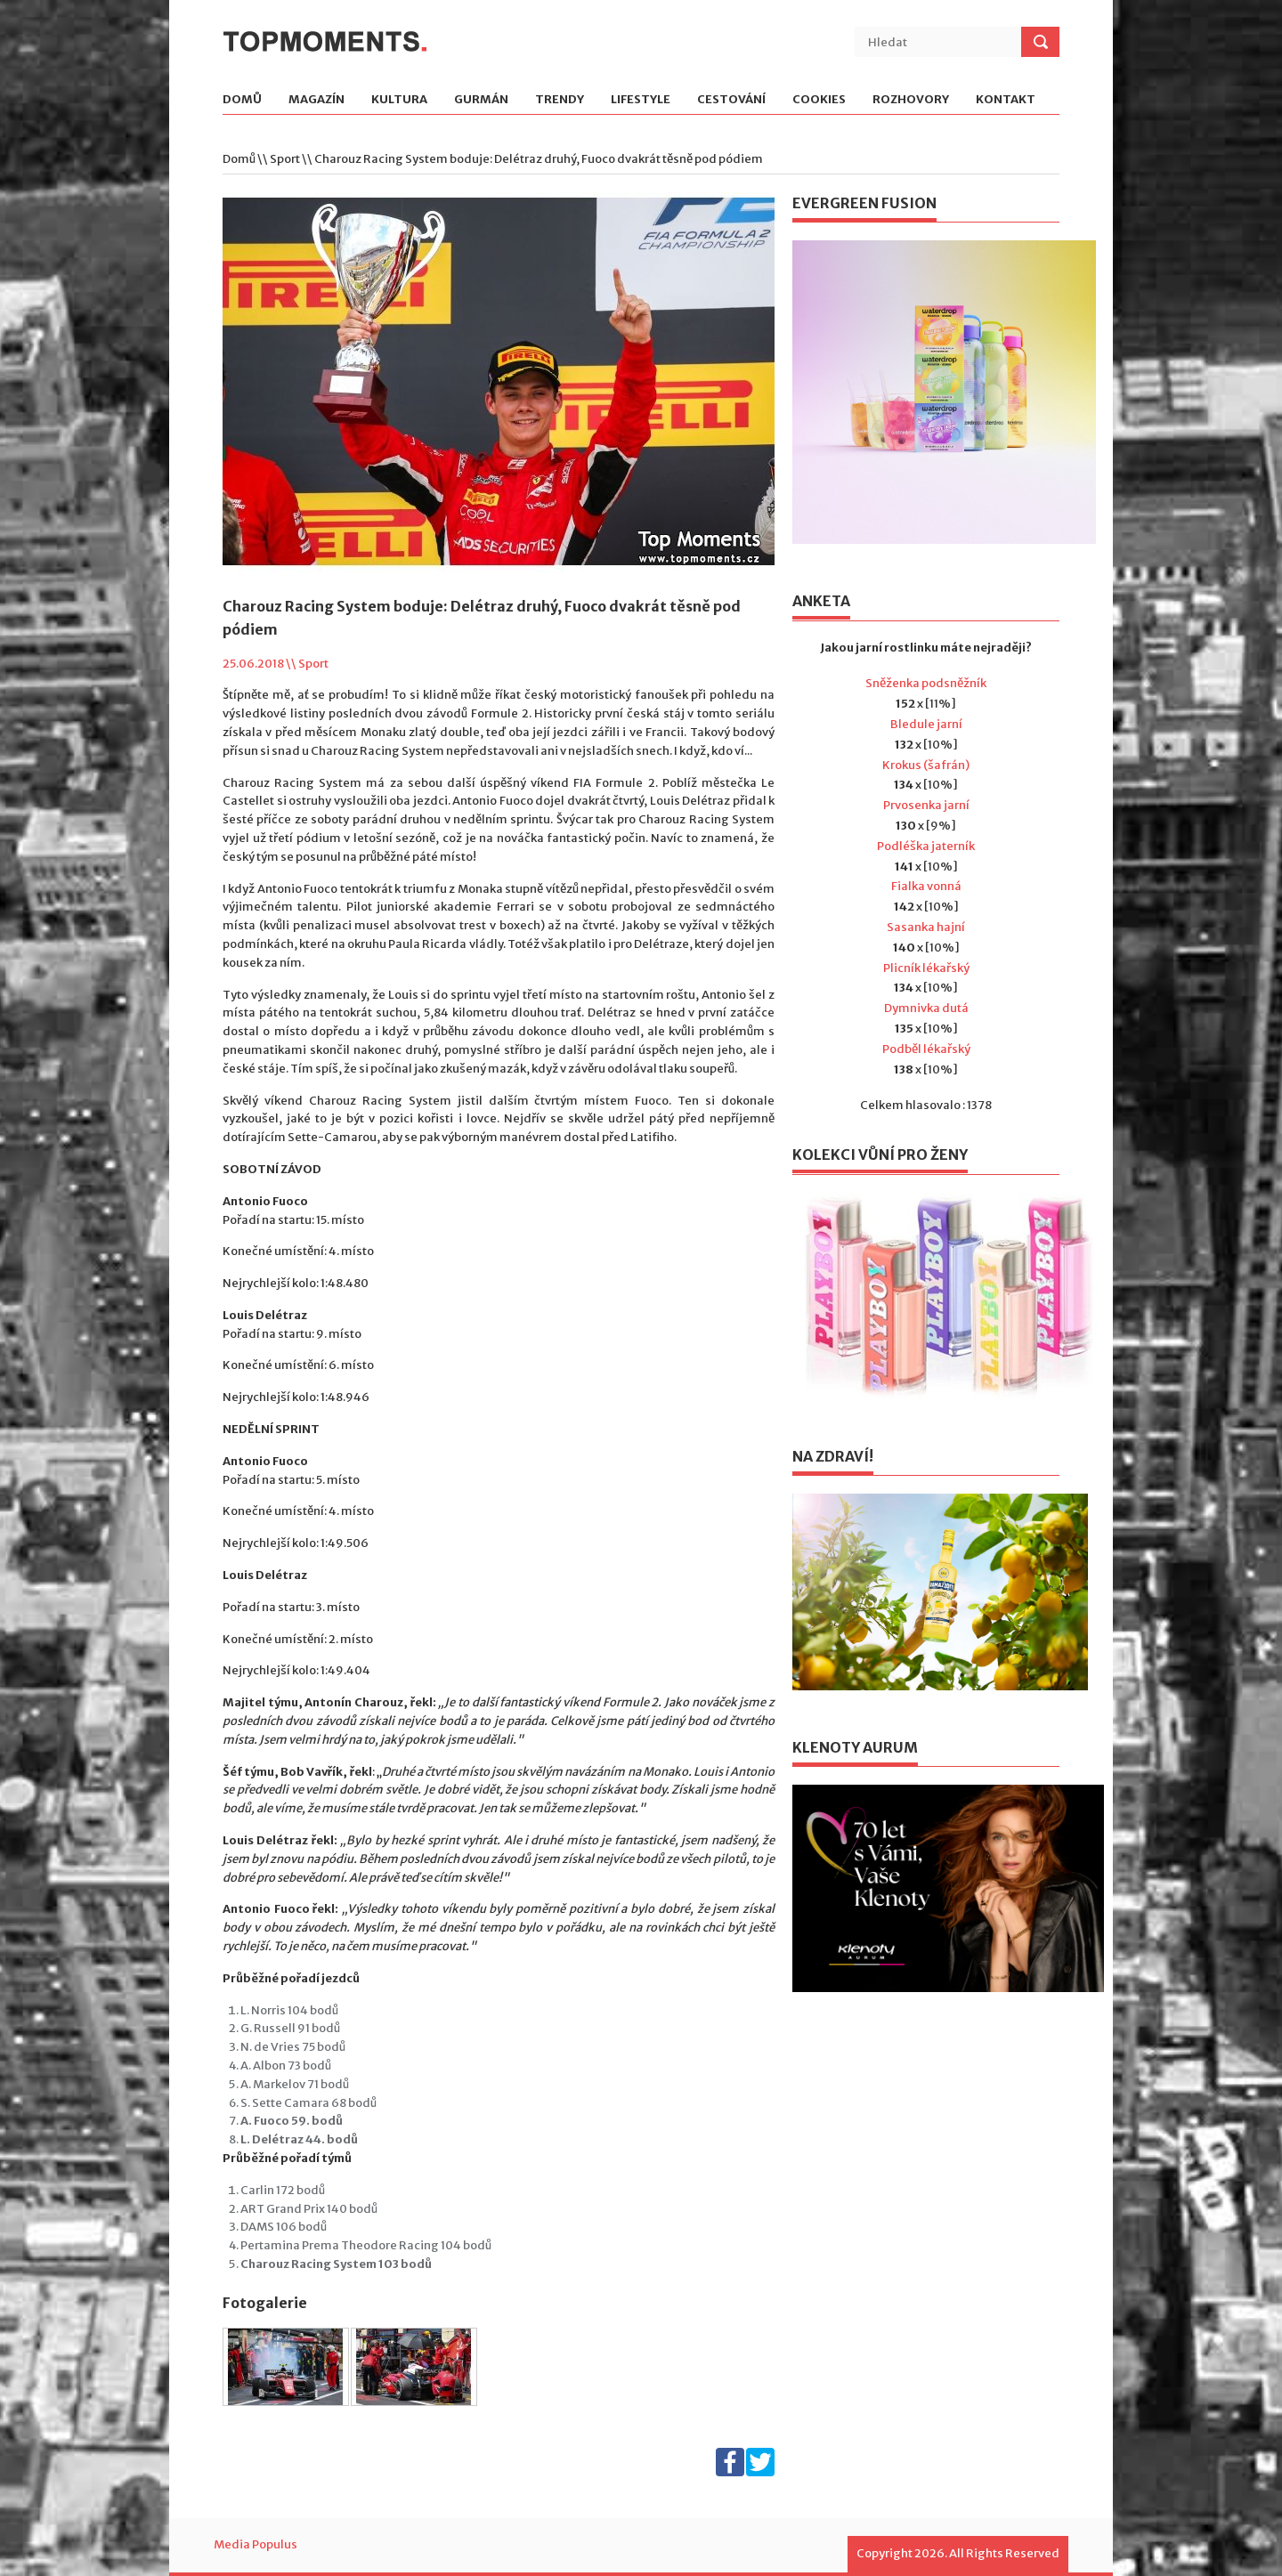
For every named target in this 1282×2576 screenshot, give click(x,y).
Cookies (819, 100)
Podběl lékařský (926, 1049)
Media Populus (255, 2544)
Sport (285, 158)
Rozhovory (910, 100)
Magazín (316, 100)
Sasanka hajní (926, 927)
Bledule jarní (926, 724)
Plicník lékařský (926, 968)
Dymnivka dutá (926, 1008)
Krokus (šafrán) (926, 765)
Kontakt (1005, 100)
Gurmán (481, 100)
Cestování (731, 100)
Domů (242, 100)
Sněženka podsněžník (925, 683)
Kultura (399, 100)
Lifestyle (640, 100)
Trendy (559, 100)
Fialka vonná (926, 886)
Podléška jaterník (926, 846)
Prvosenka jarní (926, 805)
